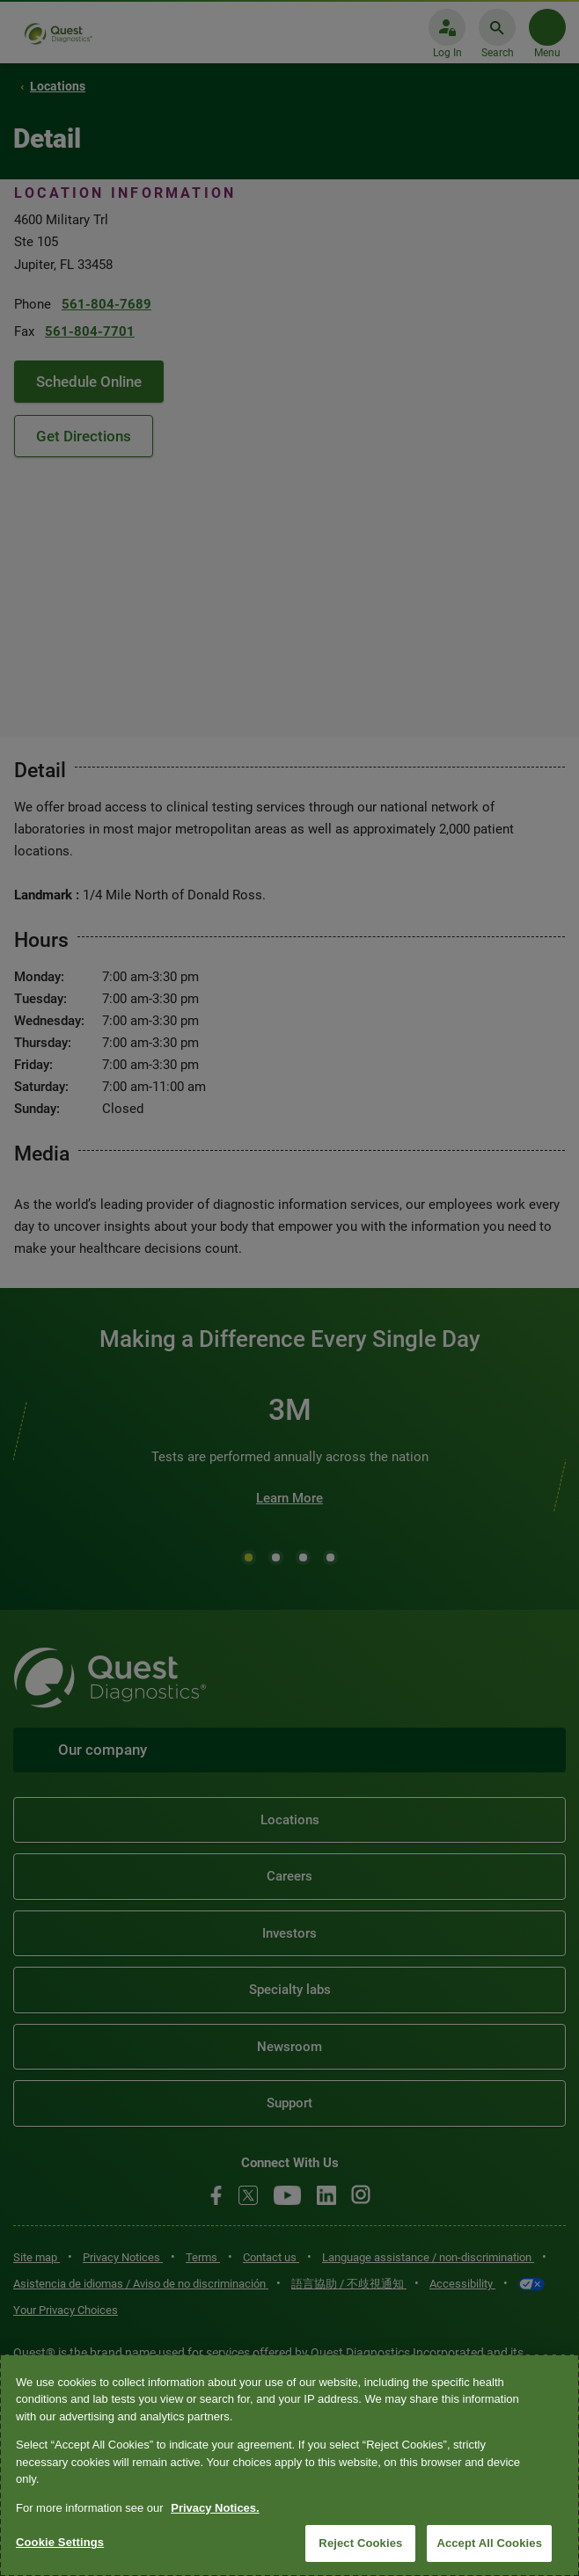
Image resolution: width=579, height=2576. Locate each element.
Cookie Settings (60, 2542)
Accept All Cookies (489, 2543)
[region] (289, 2465)
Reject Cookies (360, 2543)
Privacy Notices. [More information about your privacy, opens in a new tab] (215, 2507)
